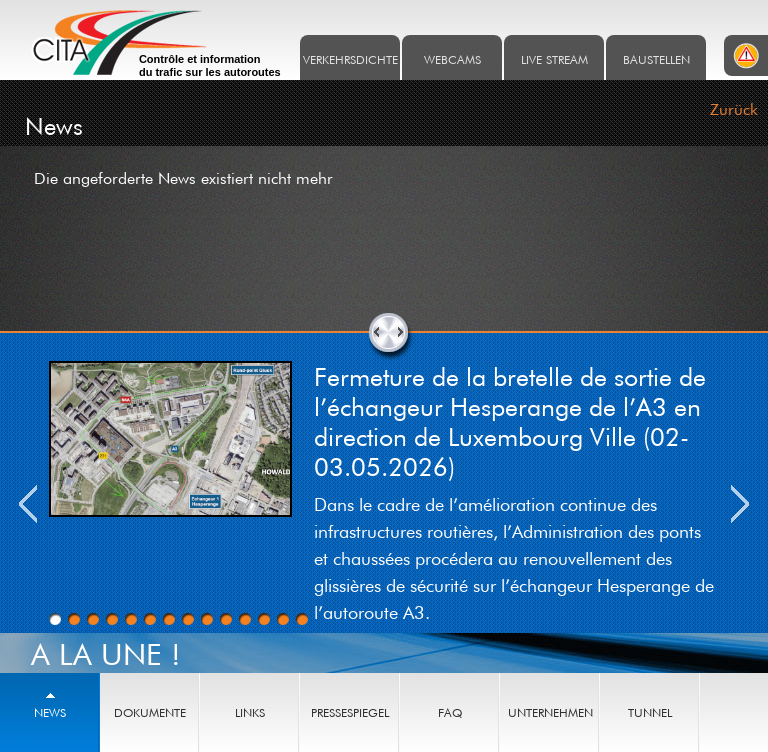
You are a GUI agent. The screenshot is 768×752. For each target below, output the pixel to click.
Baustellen (656, 59)
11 (245, 619)
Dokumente (150, 712)
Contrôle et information (210, 66)
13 (283, 619)
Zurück (734, 109)
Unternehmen (550, 712)
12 (264, 619)
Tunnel (650, 712)
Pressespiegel (350, 712)
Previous (28, 504)
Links (250, 712)
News (50, 712)
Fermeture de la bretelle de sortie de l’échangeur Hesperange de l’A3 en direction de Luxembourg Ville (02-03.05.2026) (510, 421)
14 (302, 619)
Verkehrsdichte (350, 59)
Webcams (452, 59)
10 (226, 619)
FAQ (450, 712)
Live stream (554, 59)
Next (740, 504)
